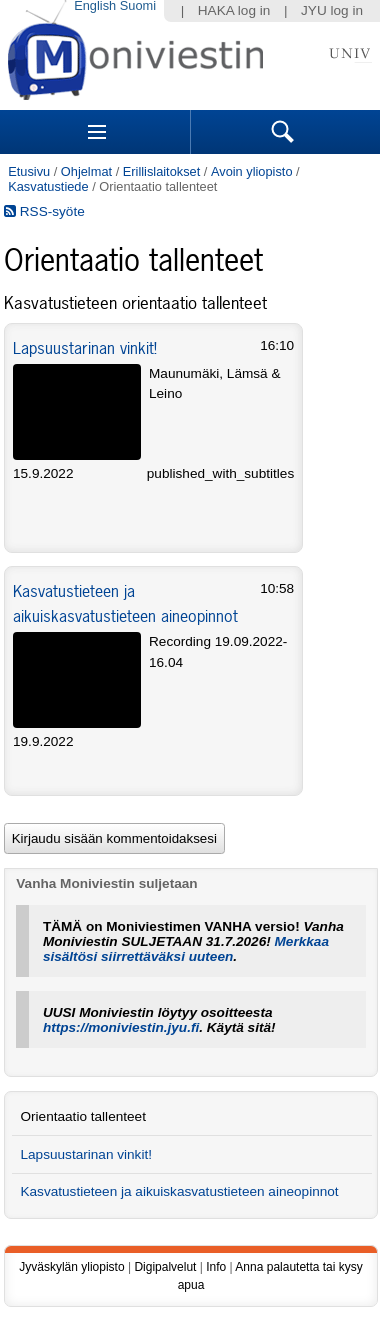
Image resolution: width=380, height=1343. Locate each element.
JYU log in (332, 10)
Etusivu (29, 171)
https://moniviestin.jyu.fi (121, 1027)
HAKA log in (234, 10)
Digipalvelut (165, 1267)
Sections (97, 132)
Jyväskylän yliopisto (71, 1267)
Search (283, 132)
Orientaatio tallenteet (82, 1116)
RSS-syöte (44, 211)
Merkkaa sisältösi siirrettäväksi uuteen (186, 949)
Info (216, 1267)
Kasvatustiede (48, 186)
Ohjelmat (86, 171)
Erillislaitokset (162, 171)
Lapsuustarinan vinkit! (85, 348)
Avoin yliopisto (252, 171)
